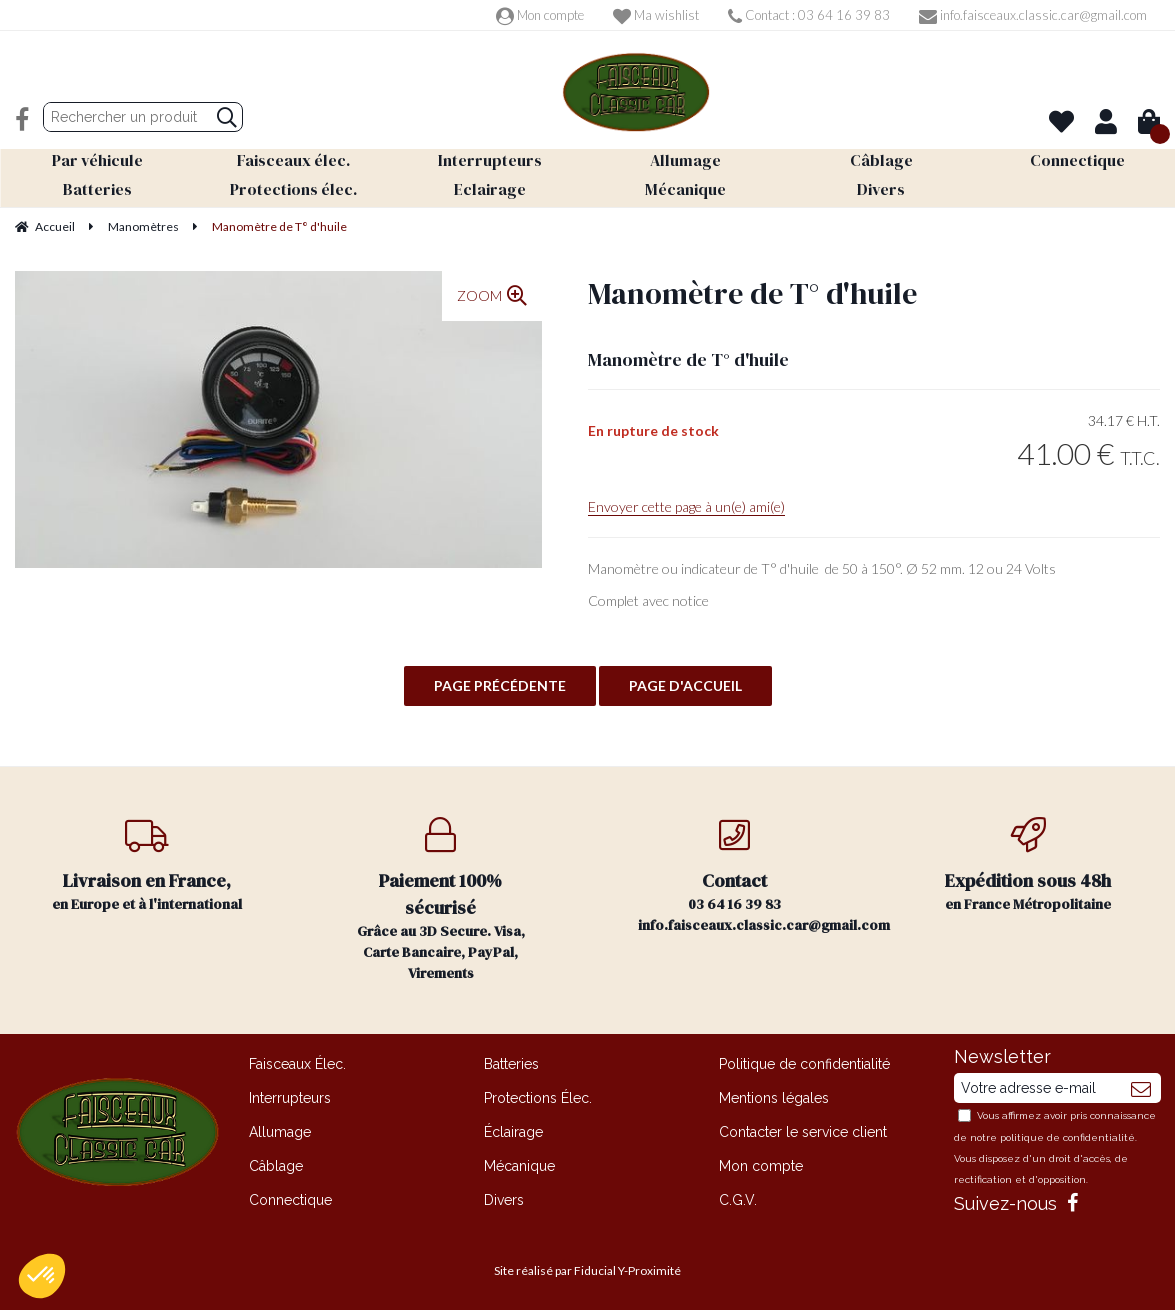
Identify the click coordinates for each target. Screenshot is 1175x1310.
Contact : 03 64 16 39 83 (809, 15)
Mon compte (540, 15)
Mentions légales (774, 1098)
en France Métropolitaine (1028, 865)
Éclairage (513, 1132)
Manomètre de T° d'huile (752, 293)
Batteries (511, 1064)
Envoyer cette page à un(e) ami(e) (686, 506)
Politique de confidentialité (804, 1064)
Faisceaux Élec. (297, 1064)
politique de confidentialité (1067, 1137)
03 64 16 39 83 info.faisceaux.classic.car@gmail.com (760, 876)
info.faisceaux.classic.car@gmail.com (1033, 15)
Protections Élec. (538, 1098)
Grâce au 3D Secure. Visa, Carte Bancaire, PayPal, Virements (441, 900)
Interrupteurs (290, 1098)
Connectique (290, 1200)
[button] (42, 1276)
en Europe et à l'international (147, 865)
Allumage (280, 1132)
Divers (504, 1200)
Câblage (276, 1166)
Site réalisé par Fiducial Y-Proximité (587, 1270)
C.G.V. (738, 1200)
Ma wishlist (656, 15)
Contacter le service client (803, 1132)
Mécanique (519, 1166)
